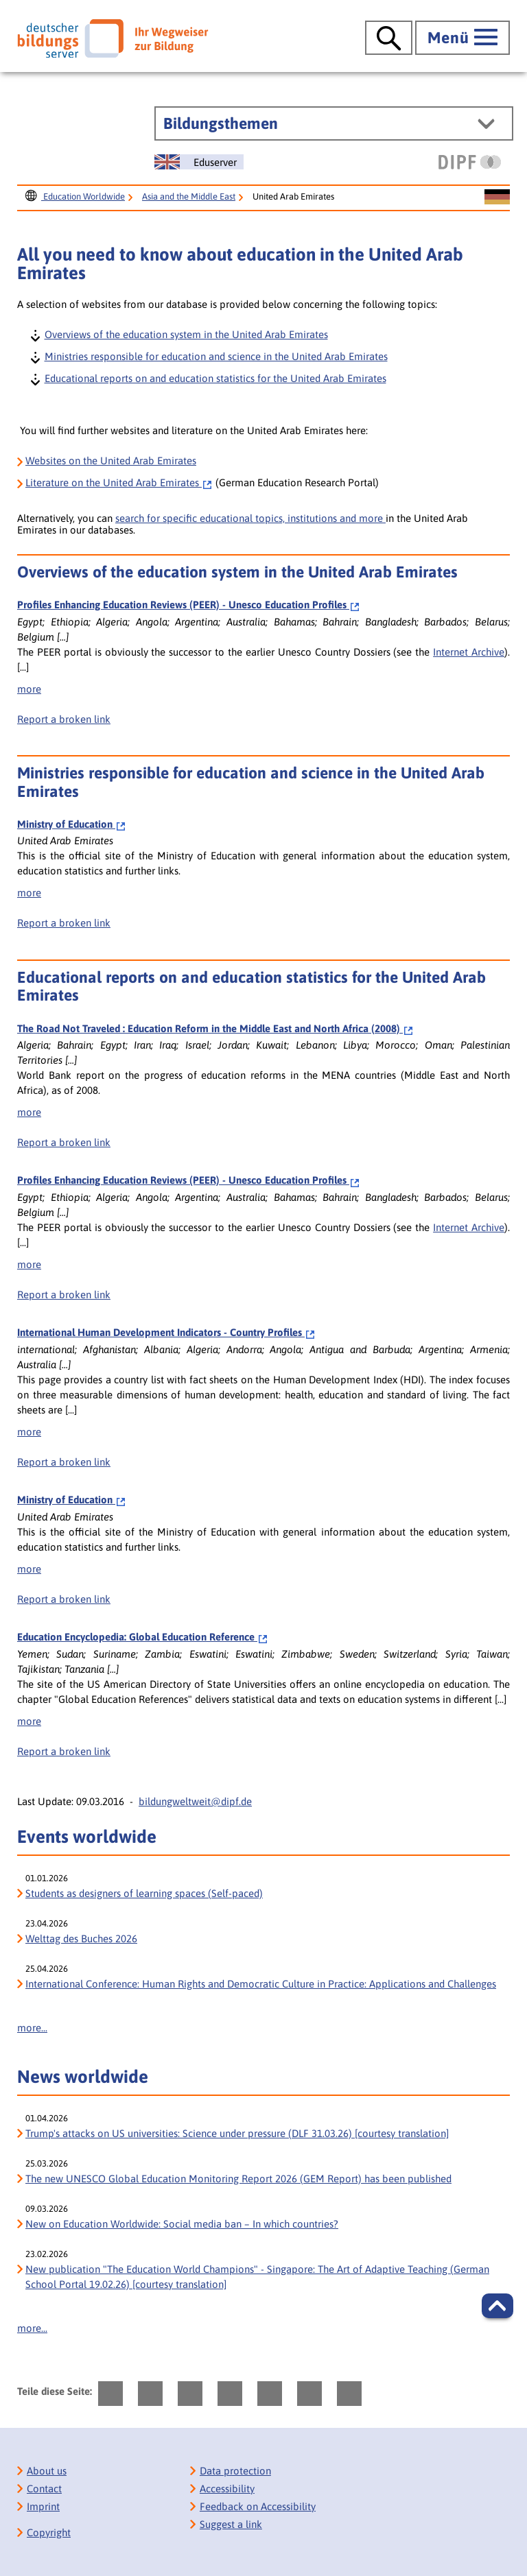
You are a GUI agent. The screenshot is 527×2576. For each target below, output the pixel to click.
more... (32, 2028)
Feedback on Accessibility (258, 2506)
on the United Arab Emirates (119, 482)
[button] (497, 2305)
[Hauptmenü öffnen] (462, 38)
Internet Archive (468, 652)
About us (47, 2471)
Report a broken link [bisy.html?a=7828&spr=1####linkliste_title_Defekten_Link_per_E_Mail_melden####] (63, 1142)
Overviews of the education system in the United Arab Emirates (185, 333)
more (29, 689)
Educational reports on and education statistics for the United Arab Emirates (214, 377)
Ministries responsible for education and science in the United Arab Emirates (215, 355)
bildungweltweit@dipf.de (195, 1801)
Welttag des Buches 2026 (81, 1938)
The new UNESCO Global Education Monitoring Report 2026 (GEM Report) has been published (238, 2178)
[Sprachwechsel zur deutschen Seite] (497, 197)
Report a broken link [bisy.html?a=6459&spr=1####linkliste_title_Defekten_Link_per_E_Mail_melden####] (63, 923)
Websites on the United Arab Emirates (110, 460)
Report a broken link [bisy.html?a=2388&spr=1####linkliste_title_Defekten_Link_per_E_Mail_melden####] (63, 719)
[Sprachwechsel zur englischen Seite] (199, 161)
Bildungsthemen (220, 123)
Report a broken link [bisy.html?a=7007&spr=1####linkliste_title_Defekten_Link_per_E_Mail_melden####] (63, 1751)
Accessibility (227, 2488)
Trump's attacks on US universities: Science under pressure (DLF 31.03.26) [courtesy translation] (237, 2133)
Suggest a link (231, 2524)
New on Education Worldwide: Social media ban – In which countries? (181, 2224)
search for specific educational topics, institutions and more (250, 518)
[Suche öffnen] (388, 38)
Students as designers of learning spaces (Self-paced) (144, 1893)
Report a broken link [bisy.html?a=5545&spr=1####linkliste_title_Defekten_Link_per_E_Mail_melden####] (63, 1462)
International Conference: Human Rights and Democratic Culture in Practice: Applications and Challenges (260, 1984)
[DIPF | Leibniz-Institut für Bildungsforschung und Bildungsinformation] (470, 162)
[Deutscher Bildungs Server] (112, 38)
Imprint (43, 2506)
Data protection (235, 2471)
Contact (44, 2488)
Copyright (49, 2532)
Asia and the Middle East (188, 196)
